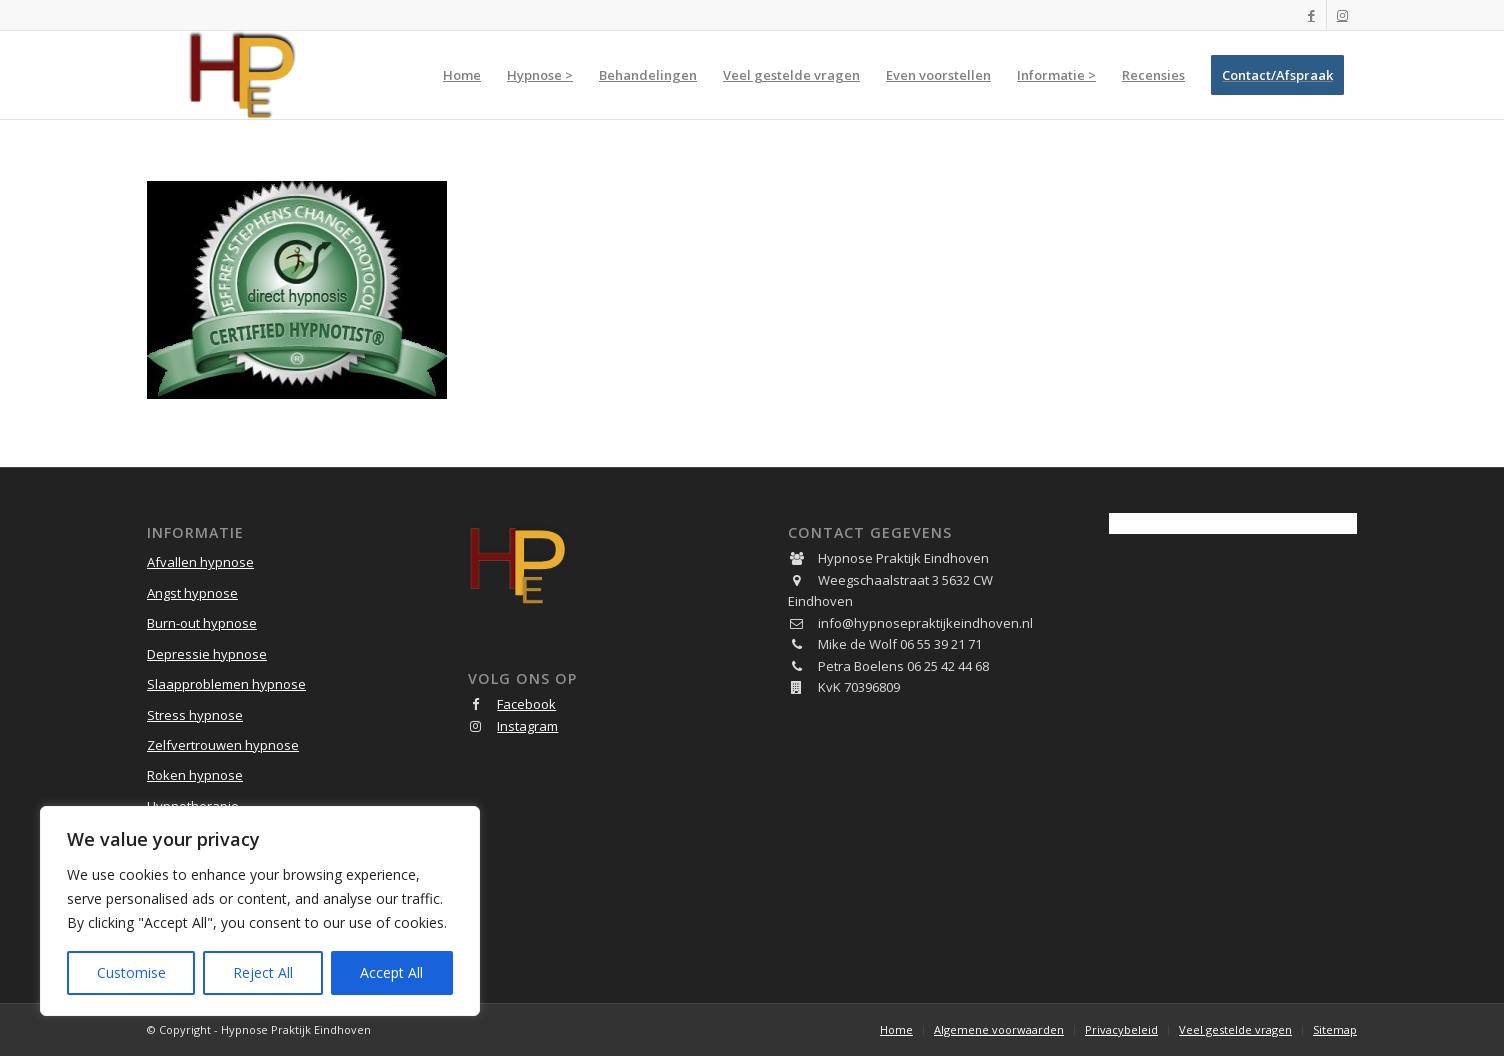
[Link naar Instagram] (1342, 15)
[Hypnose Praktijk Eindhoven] (242, 75)
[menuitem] (462, 75)
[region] (260, 911)
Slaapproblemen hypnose (226, 684)
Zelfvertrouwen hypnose (223, 745)
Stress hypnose (195, 715)
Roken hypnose (195, 775)
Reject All (263, 972)
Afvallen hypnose (200, 562)
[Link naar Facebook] (1311, 15)
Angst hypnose (192, 593)
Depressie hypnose (207, 654)
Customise (131, 972)
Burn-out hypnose (202, 623)
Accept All (391, 972)
